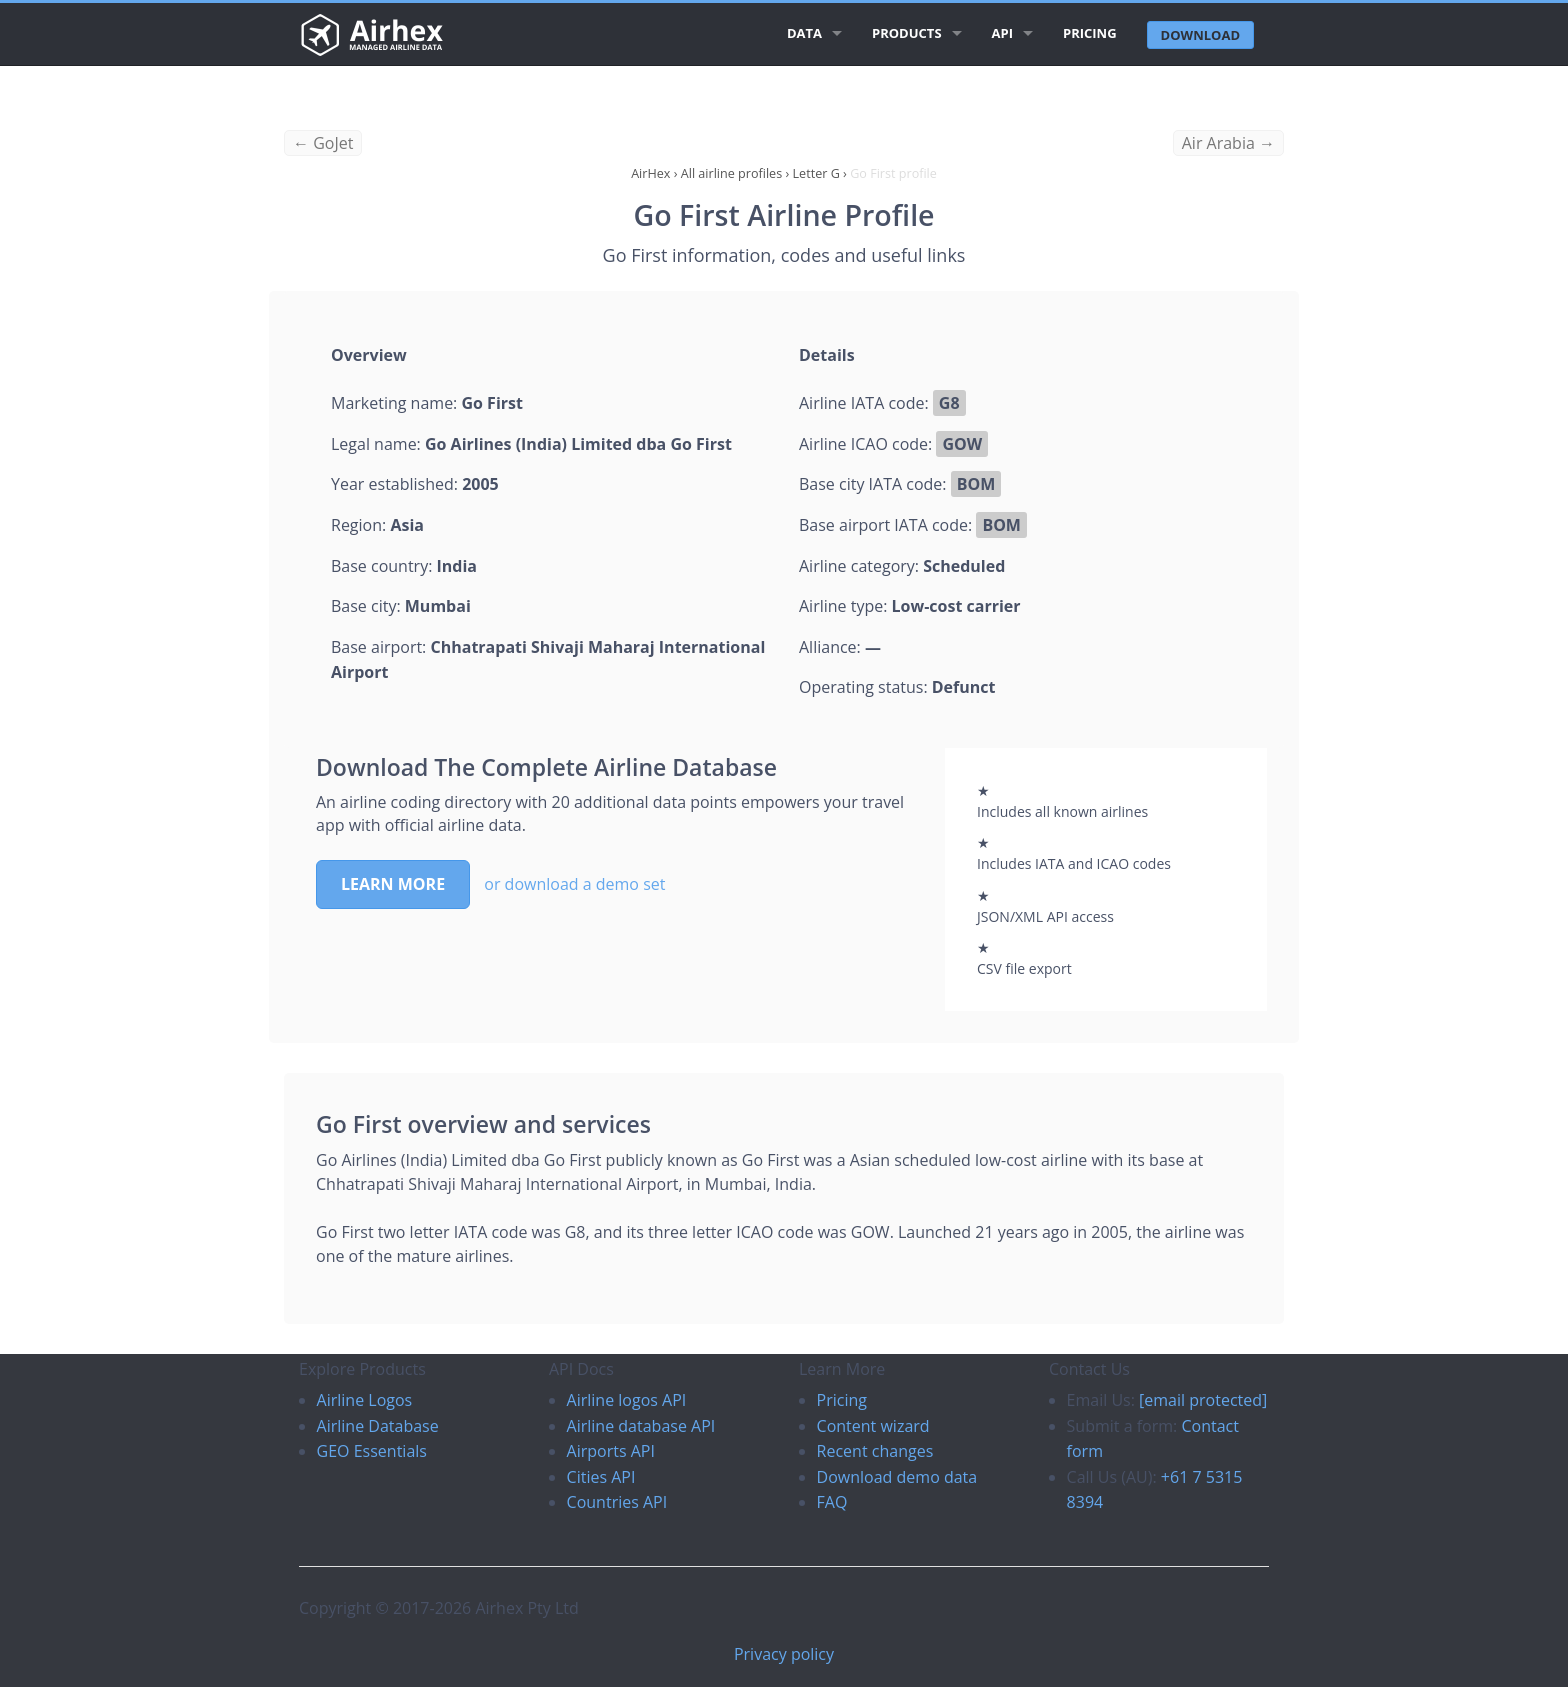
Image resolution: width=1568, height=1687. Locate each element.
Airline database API (641, 1426)
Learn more (393, 884)
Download (1200, 35)
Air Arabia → (1228, 143)
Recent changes (875, 1451)
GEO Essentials (372, 1451)
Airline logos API (627, 1400)
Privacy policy (784, 1654)
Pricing (1090, 33)
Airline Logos (365, 1400)
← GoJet (323, 143)
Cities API (601, 1477)
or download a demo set (574, 884)
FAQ (832, 1502)
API (1002, 33)
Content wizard (873, 1426)
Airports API (611, 1451)
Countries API (617, 1502)
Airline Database (378, 1426)
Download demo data (897, 1477)
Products (907, 33)
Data (804, 33)
